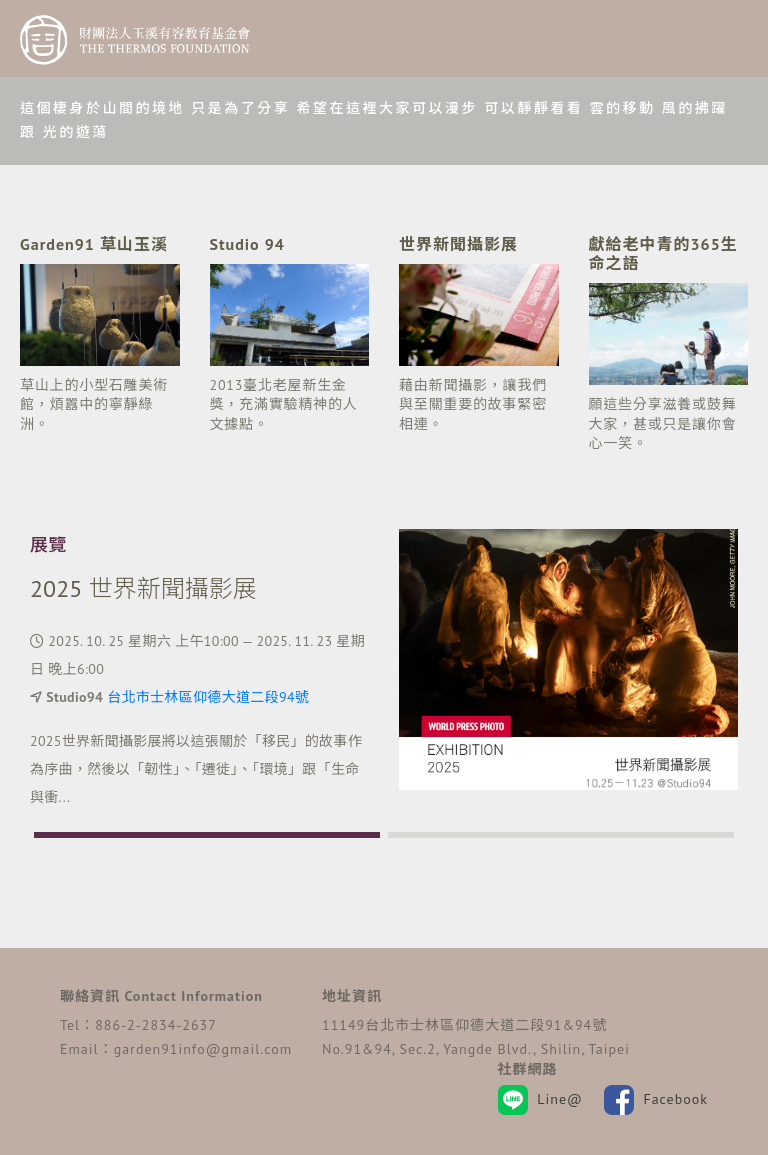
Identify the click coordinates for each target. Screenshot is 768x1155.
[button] (207, 835)
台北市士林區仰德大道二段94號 (208, 697)
